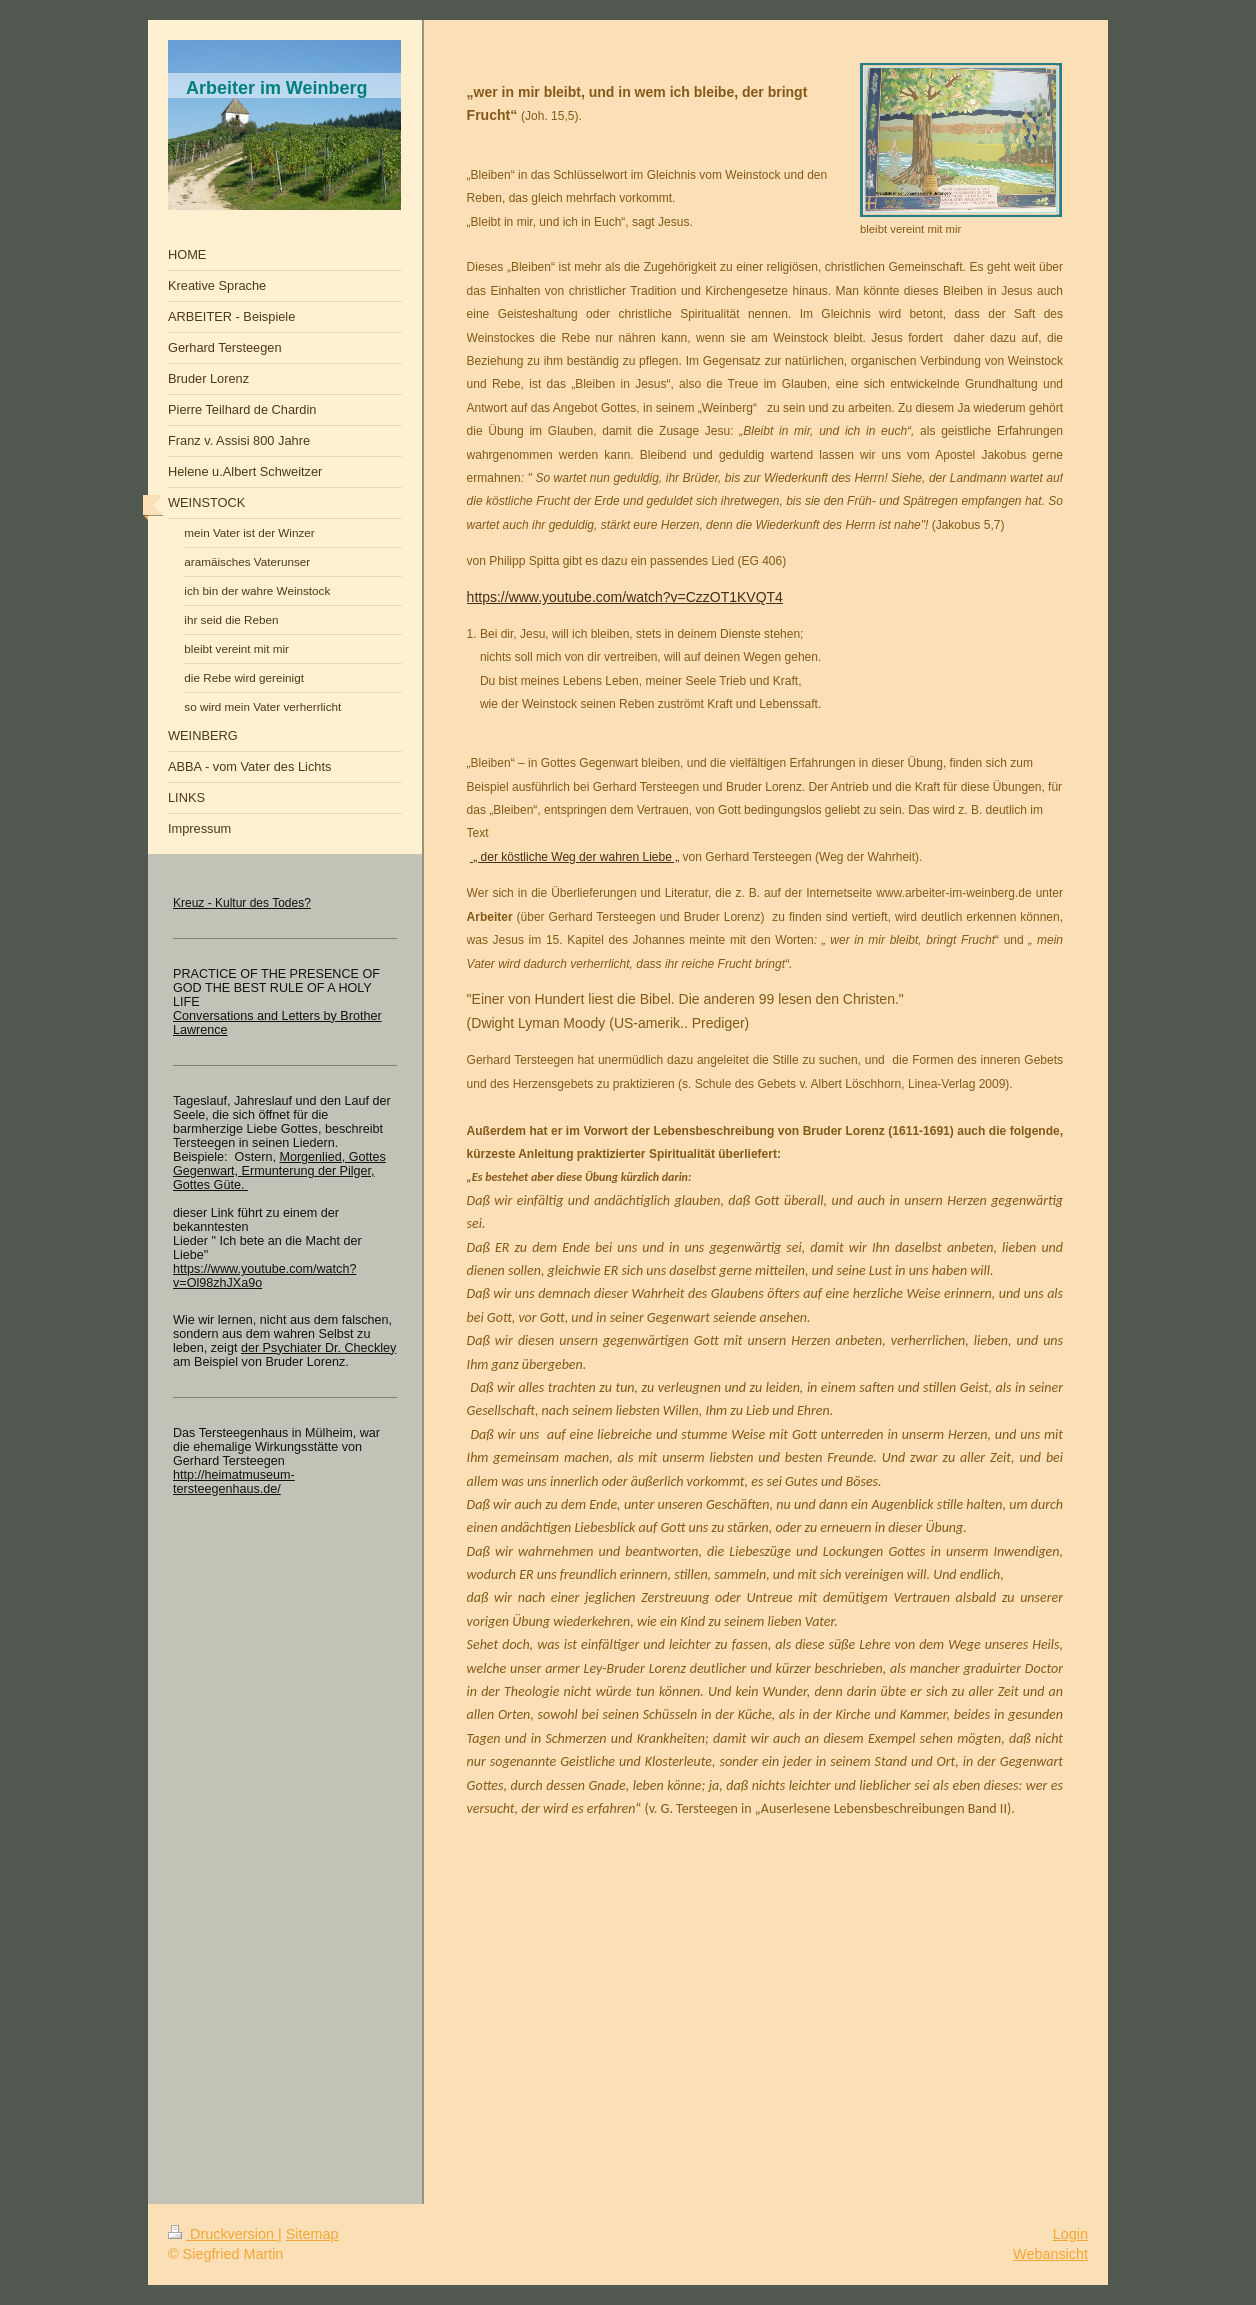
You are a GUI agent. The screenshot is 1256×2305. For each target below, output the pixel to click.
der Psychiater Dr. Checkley (318, 1348)
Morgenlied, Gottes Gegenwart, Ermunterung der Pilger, (279, 1164)
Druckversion (223, 2234)
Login (1070, 2234)
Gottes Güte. (210, 1185)
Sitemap (312, 2234)
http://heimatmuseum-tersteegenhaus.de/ (234, 1482)
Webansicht (1050, 2254)
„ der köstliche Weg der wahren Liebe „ (574, 857)
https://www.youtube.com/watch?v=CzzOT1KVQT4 (625, 597)
